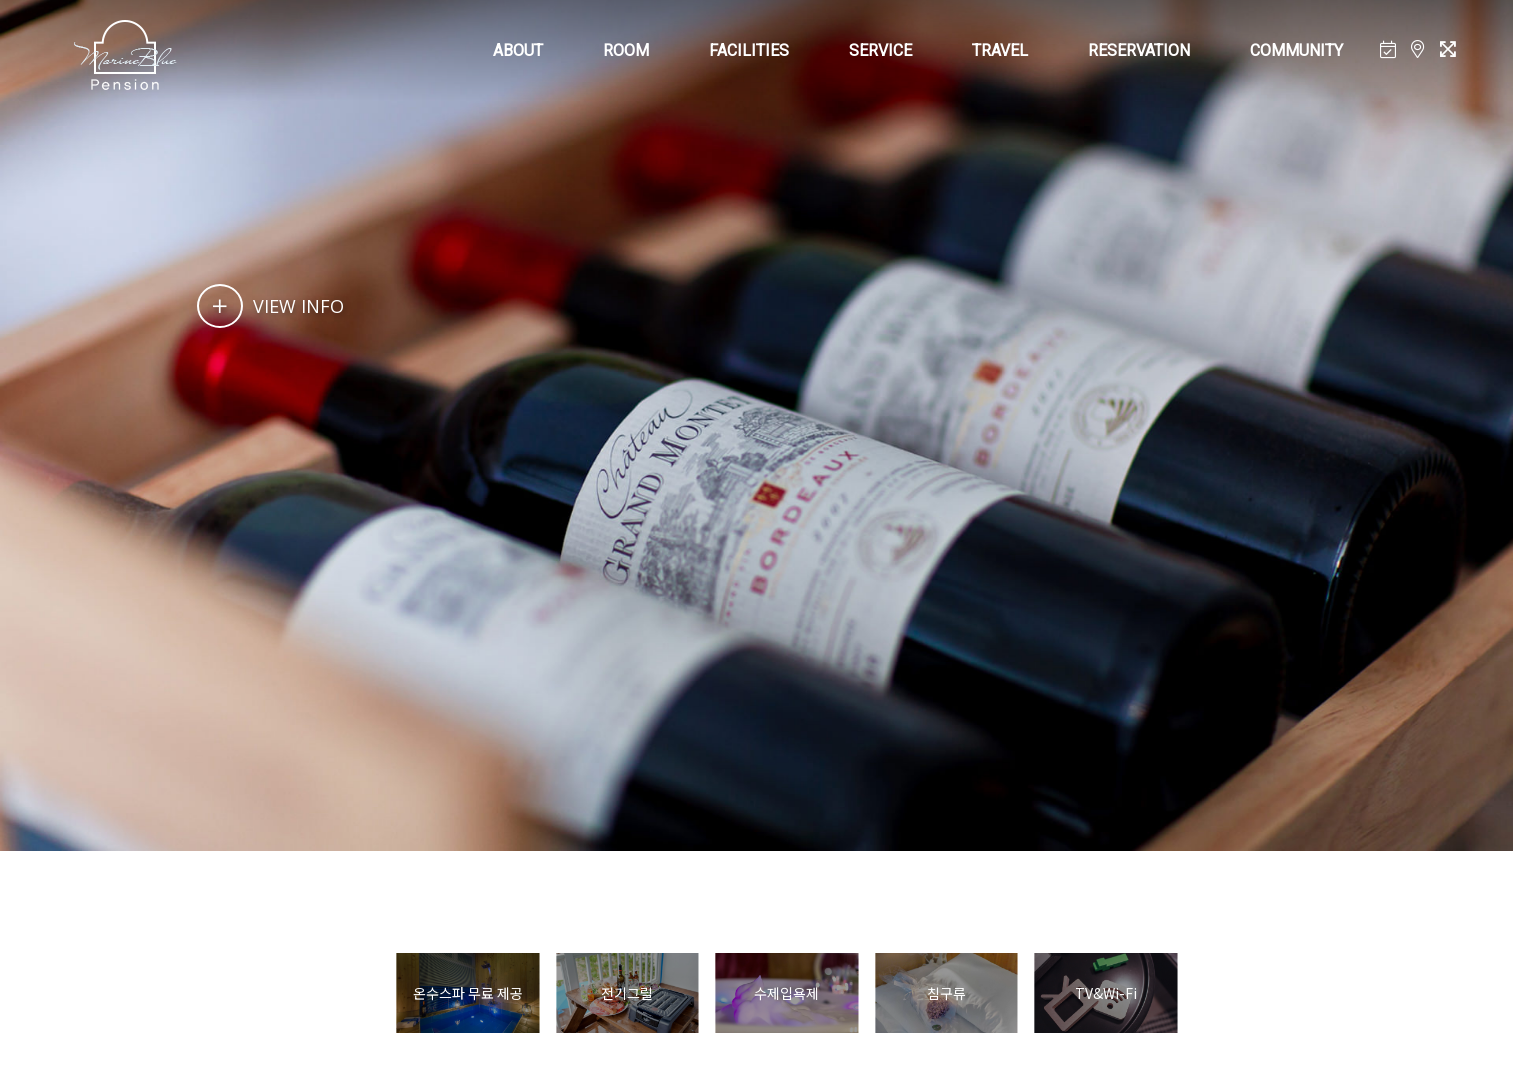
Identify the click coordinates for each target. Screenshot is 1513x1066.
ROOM (626, 50)
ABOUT (518, 50)
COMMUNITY (1296, 50)
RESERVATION (1139, 50)
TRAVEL (1000, 50)
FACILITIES (749, 50)
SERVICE (880, 50)
